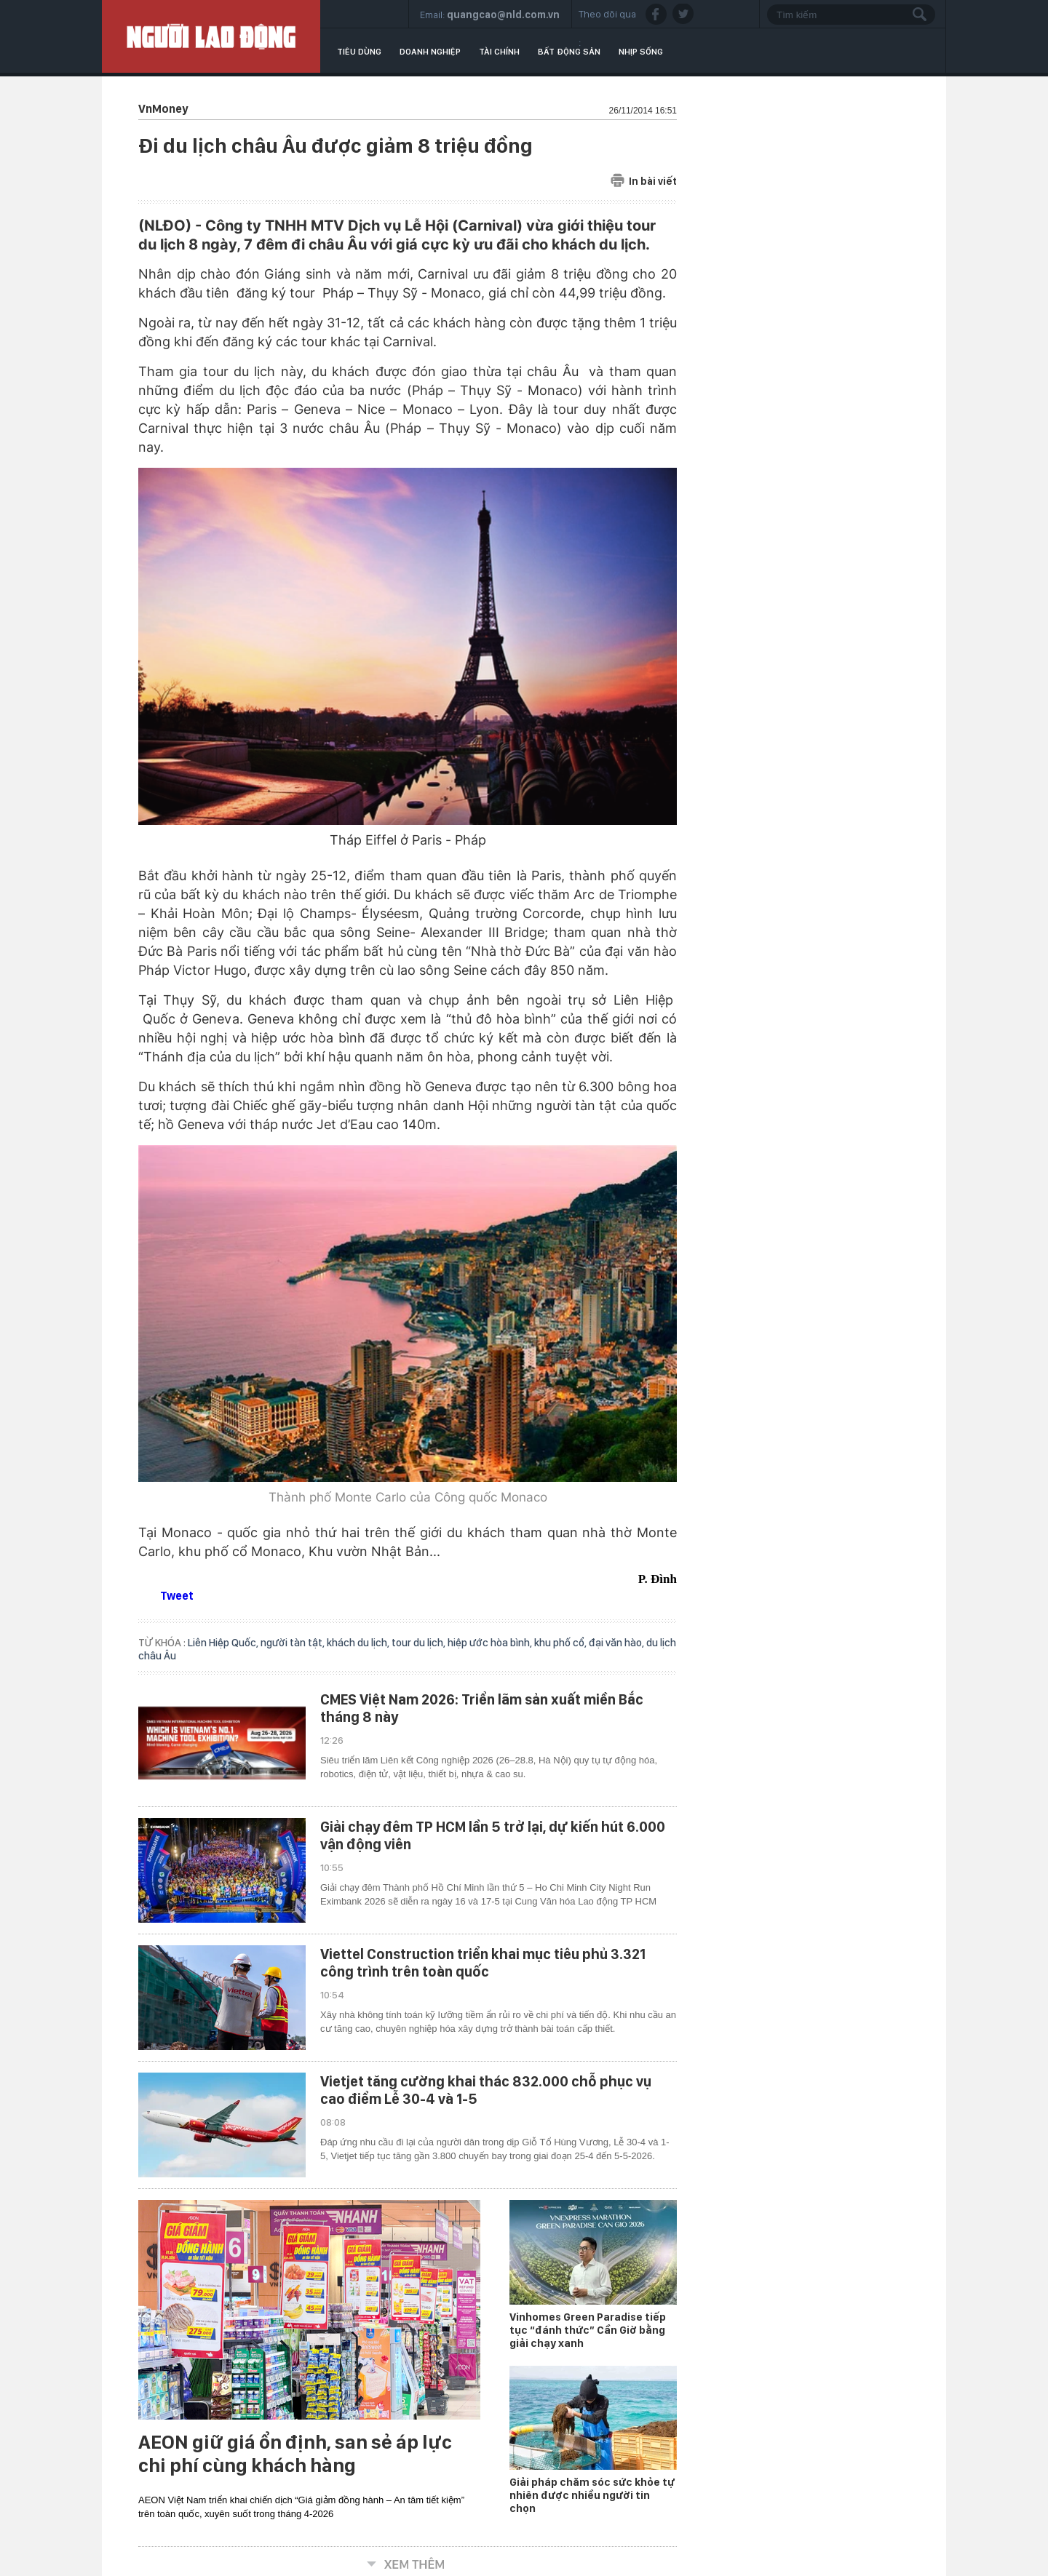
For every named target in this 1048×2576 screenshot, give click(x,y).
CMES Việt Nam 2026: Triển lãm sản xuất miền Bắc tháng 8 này (481, 1708)
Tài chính (499, 52)
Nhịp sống (641, 52)
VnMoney (163, 109)
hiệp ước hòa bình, (491, 1642)
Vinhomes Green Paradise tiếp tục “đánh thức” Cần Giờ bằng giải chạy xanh (587, 2330)
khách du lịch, (359, 1642)
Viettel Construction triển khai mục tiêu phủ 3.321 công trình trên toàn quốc (483, 1962)
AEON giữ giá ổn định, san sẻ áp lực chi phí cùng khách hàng (295, 2454)
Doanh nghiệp (430, 52)
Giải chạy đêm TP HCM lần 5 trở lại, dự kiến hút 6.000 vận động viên (492, 1835)
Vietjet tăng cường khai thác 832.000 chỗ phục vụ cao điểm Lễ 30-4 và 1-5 (485, 2090)
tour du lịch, (420, 1642)
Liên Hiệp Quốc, (224, 1642)
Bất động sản (569, 52)
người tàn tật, (294, 1642)
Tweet (177, 1596)
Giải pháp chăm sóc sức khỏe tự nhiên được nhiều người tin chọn (592, 2495)
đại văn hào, (617, 1642)
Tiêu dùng (359, 52)
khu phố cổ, (561, 1642)
